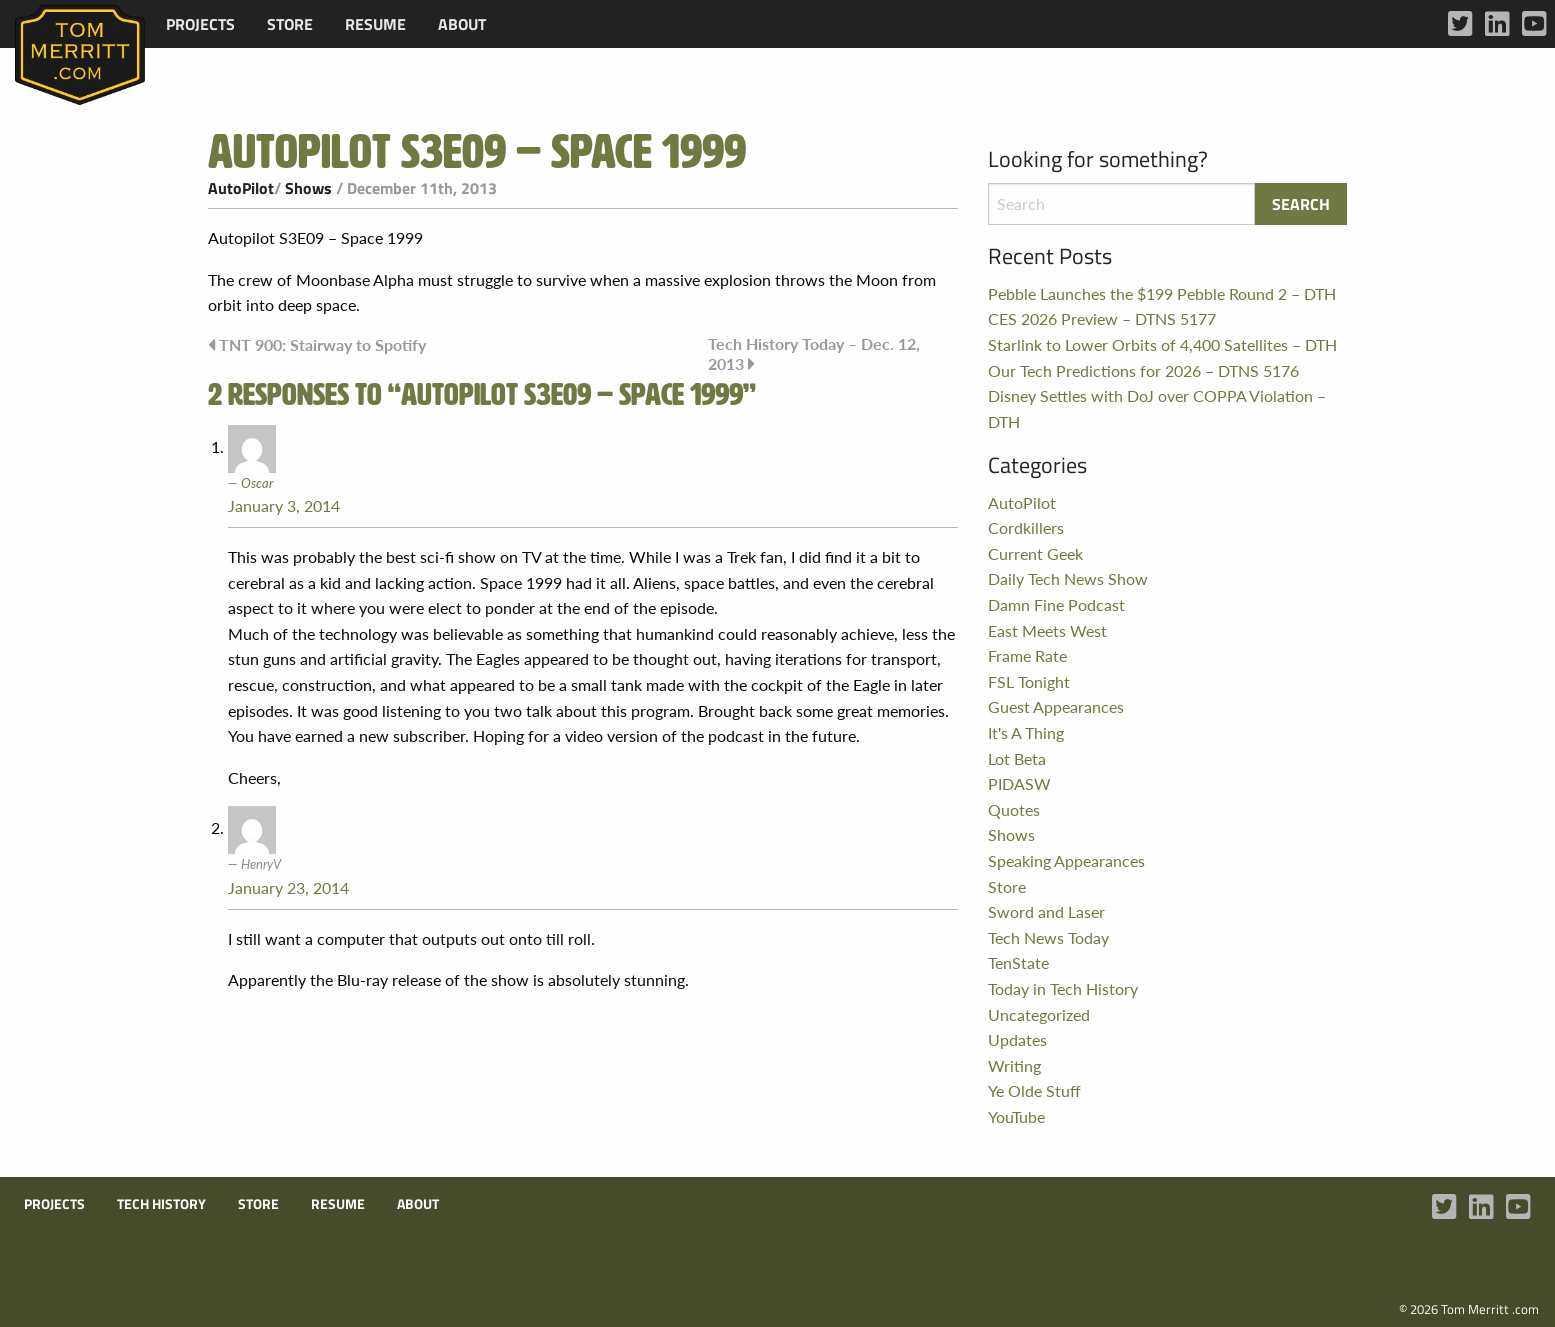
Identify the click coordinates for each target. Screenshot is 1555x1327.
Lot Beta (1017, 758)
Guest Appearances (1056, 706)
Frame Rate (1027, 655)
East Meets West (1047, 630)
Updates (1017, 1039)
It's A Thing (1026, 732)
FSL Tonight (1029, 681)
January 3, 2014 (284, 505)
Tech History (161, 1204)
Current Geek (1035, 553)
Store (290, 24)
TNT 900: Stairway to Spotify (322, 344)
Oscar (257, 482)
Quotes (1014, 809)
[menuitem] (200, 24)
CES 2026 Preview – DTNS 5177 (1102, 318)
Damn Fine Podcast (1056, 604)
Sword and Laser (1046, 911)
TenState (1018, 962)
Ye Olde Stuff (1034, 1090)
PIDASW (1019, 783)
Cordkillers (1026, 527)
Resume (375, 24)
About (462, 24)
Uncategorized (1039, 1014)
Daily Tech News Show (1068, 578)
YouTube (1016, 1116)
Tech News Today (1048, 937)
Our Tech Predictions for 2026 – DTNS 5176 (1143, 370)
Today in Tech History (1063, 988)
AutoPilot (241, 188)
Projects (200, 24)
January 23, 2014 (288, 887)
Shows (308, 188)
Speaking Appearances (1066, 860)
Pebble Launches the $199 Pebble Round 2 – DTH (1162, 293)
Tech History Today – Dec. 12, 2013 (814, 353)
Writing (1014, 1065)
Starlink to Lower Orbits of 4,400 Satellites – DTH (1162, 344)
